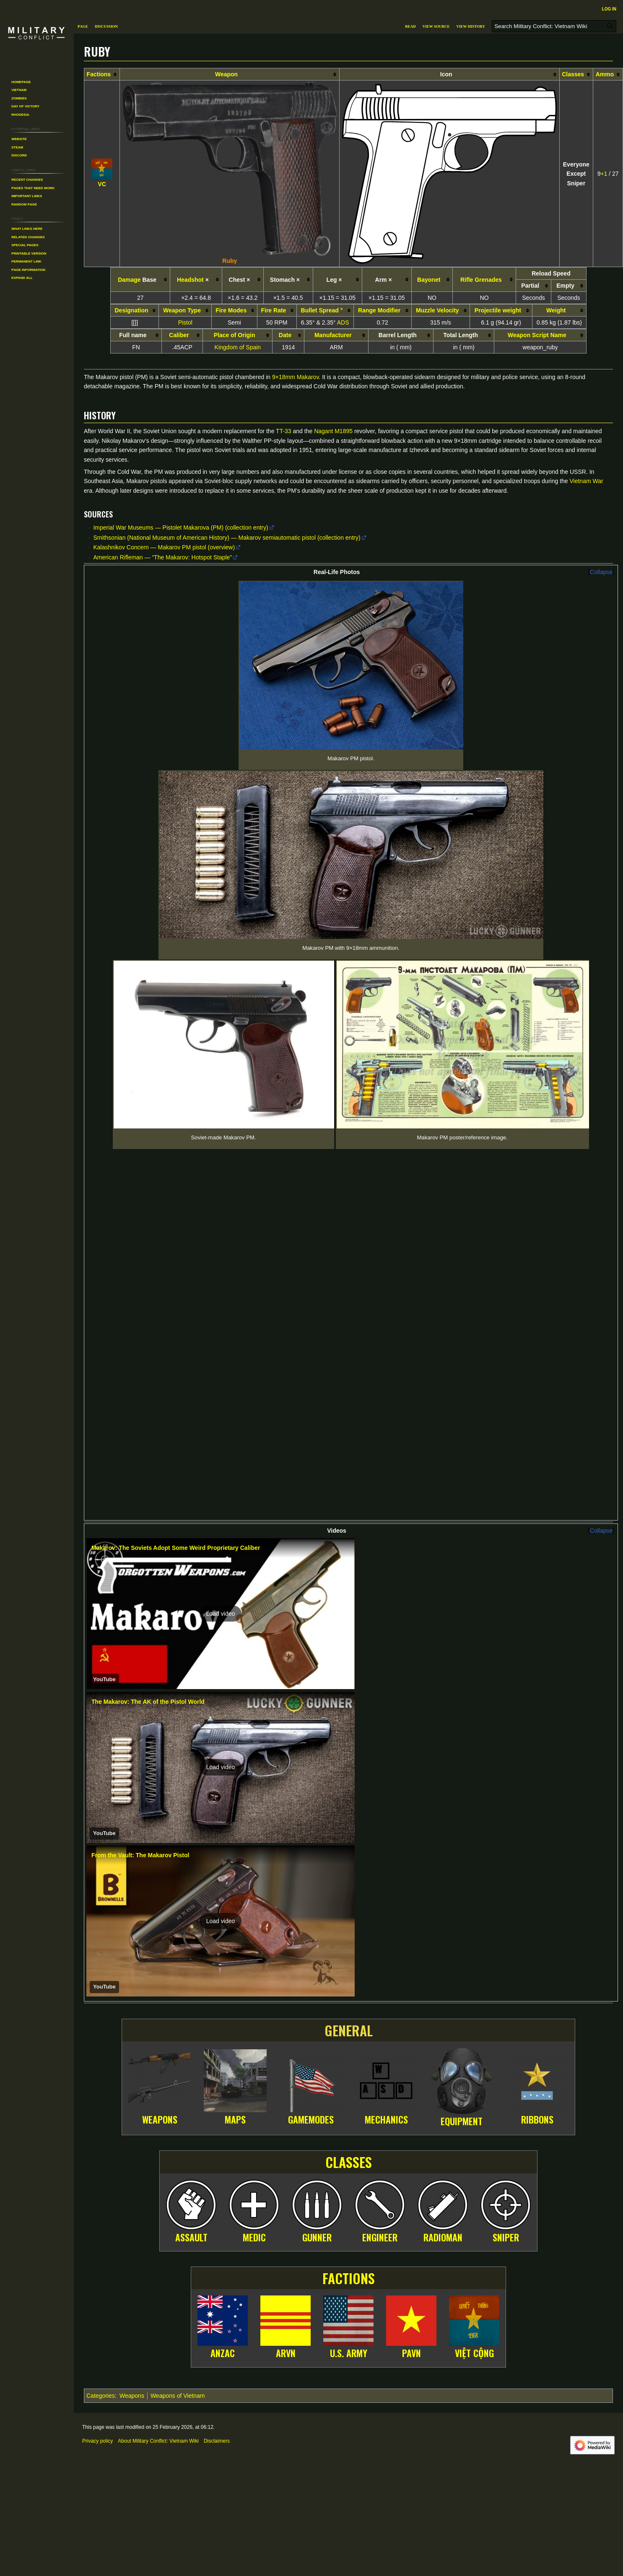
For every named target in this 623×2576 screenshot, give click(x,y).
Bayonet (428, 279)
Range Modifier (379, 310)
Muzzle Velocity (437, 310)
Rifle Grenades (481, 279)
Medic (254, 2031)
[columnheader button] (102, 74)
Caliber (179, 335)
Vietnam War (586, 481)
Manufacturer (333, 335)
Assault (191, 2031)
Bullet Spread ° (322, 310)
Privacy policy (97, 2235)
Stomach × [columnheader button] (285, 279)
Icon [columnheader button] (446, 74)
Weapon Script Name (537, 335)
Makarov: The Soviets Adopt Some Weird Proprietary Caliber (175, 1342)
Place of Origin (234, 335)
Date (285, 335)
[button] (220, 1407)
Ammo (605, 74)
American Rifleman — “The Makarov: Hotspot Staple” (162, 557)
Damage (129, 279)
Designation (131, 310)
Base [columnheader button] (137, 279)
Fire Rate (273, 310)
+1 (603, 173)
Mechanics (386, 1913)
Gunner (317, 2031)
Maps (235, 1913)
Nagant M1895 (333, 431)
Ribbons (537, 1913)
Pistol (185, 322)
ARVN (286, 2147)
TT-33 (283, 431)
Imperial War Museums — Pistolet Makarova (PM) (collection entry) (180, 527)
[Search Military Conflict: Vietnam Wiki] (554, 26)
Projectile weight (498, 310)
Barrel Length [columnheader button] (398, 335)
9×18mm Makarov (295, 377)
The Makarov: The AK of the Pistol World (148, 1495)
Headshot (190, 279)
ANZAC (222, 2147)
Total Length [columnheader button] (460, 335)
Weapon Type (182, 310)
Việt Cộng (474, 2147)
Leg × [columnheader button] (334, 279)
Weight (556, 310)
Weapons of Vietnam (178, 2189)
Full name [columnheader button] (132, 335)
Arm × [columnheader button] (383, 279)
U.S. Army (348, 2147)
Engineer (379, 2031)
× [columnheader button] (193, 279)
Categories (100, 2189)
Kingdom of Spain (238, 347)
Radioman (442, 2031)
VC (102, 184)
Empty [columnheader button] (565, 285)
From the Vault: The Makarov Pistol (140, 1649)
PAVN (411, 2147)
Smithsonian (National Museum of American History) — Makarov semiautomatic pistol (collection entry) (226, 537)
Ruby (229, 260)
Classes (573, 74)
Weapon (226, 74)
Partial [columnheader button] (530, 285)
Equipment (462, 1914)
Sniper (506, 2031)
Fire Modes (231, 310)
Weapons (159, 1913)
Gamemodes (311, 1913)
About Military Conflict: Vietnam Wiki (158, 2235)
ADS (343, 322)
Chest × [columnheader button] (239, 279)
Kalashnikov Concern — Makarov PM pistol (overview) (164, 547)
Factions (99, 74)
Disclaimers (217, 2235)
